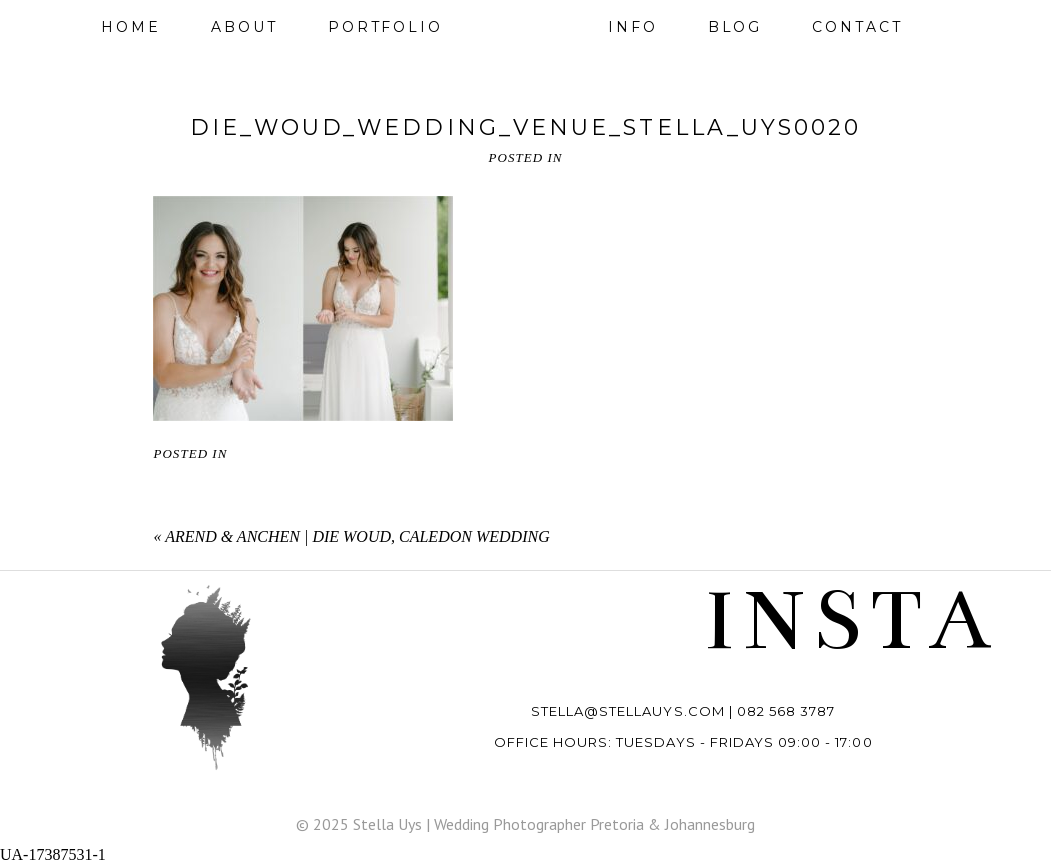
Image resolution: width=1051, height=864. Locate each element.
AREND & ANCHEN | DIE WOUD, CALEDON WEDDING (357, 536)
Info (633, 27)
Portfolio (385, 27)
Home (131, 27)
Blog (735, 27)
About (244, 27)
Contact (857, 27)
